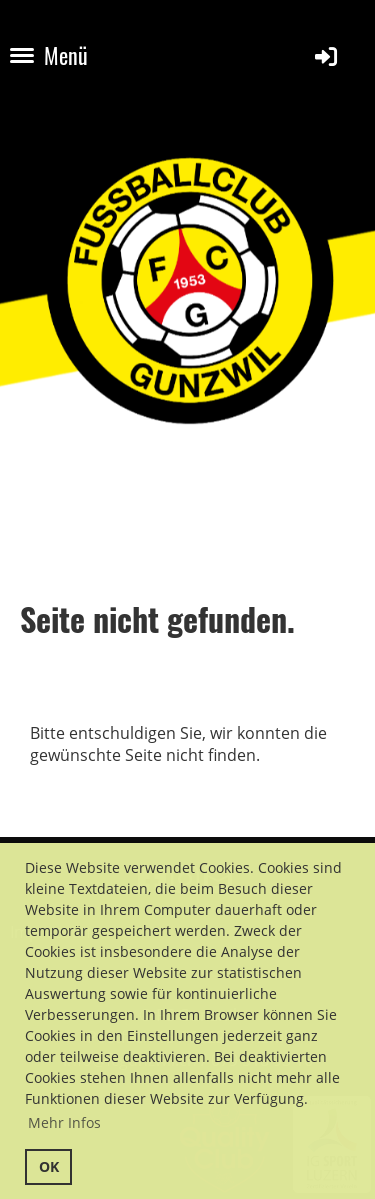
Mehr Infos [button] (64, 1122)
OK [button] (49, 1166)
